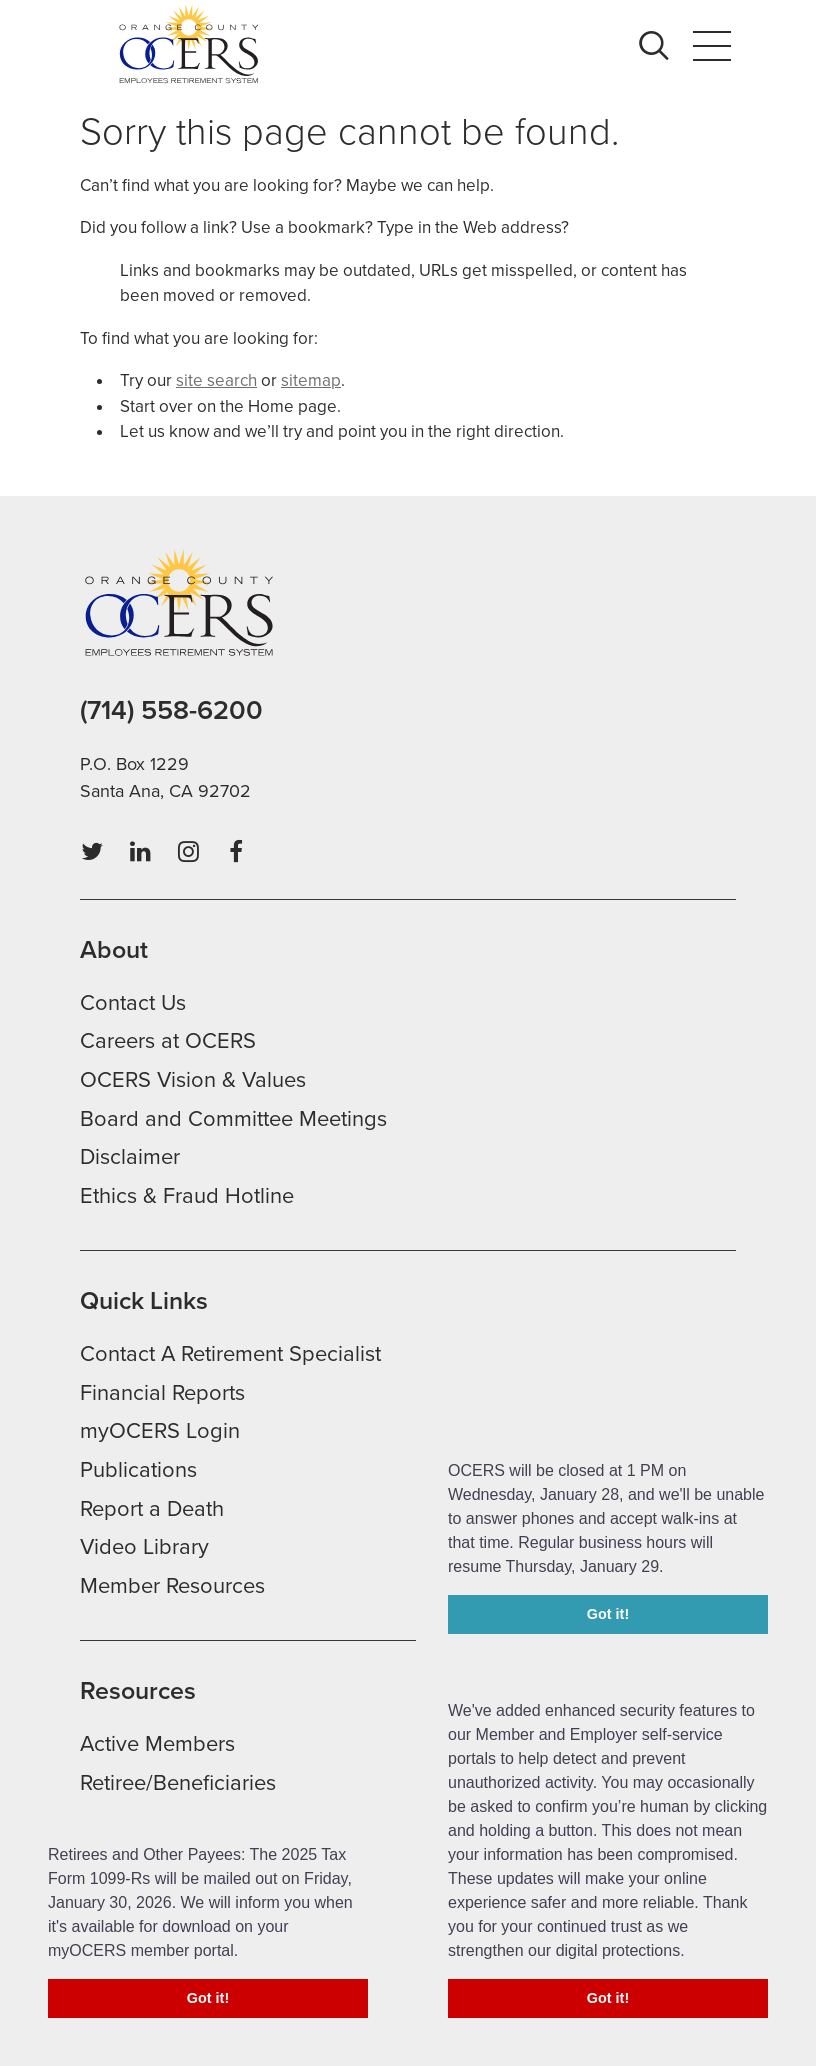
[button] (692, 1952)
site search (216, 380)
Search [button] (660, 45)
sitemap (311, 380)
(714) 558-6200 (171, 710)
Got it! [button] (608, 1998)
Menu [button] (712, 45)
